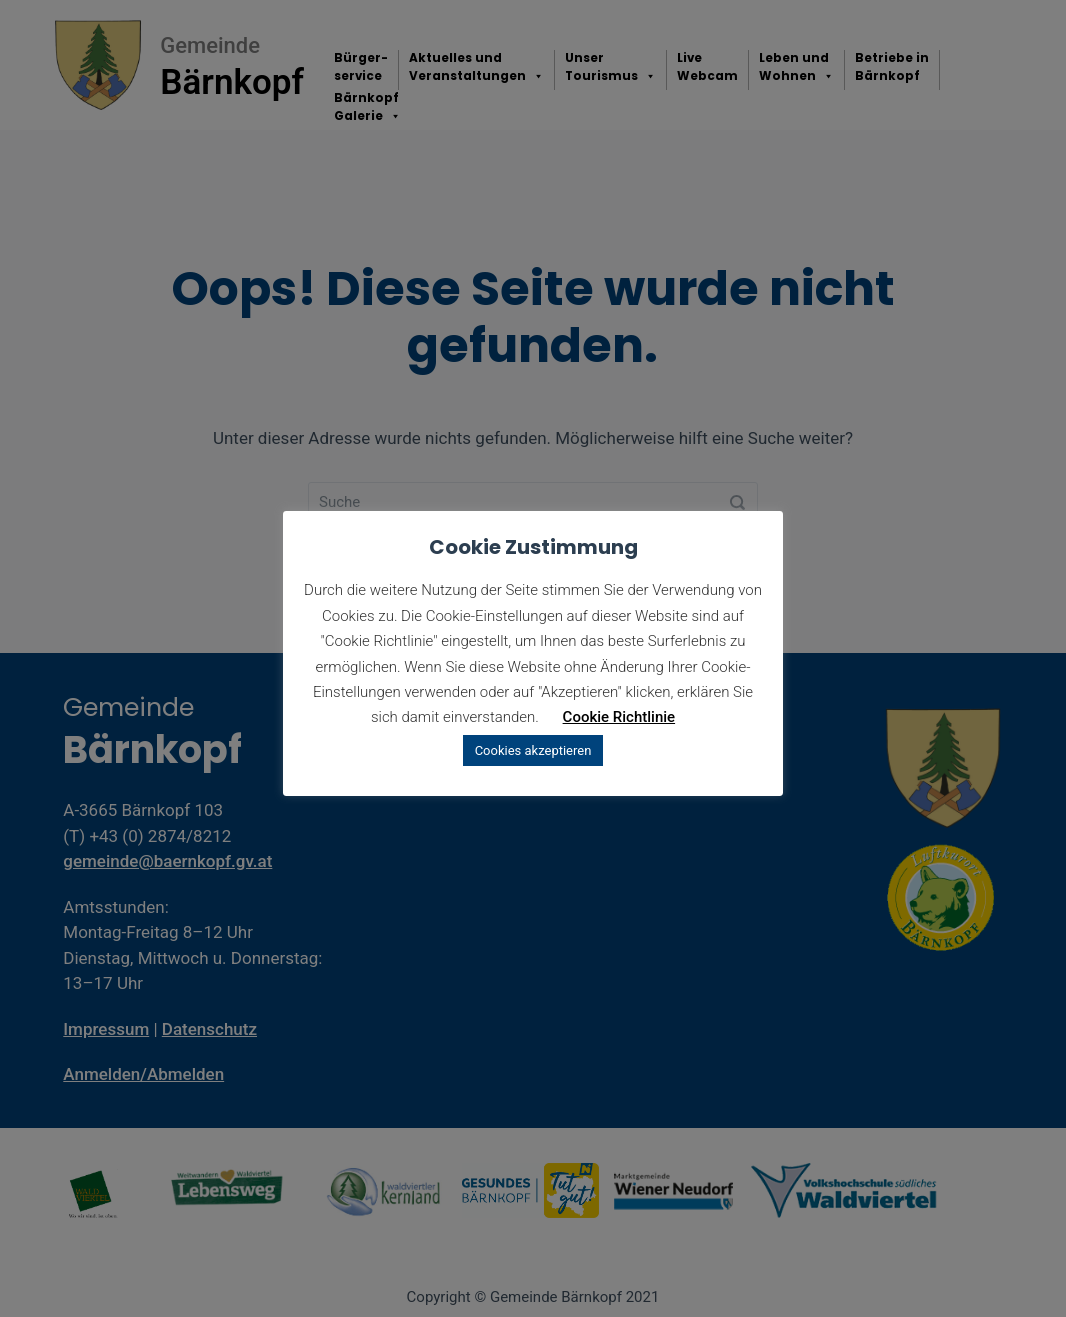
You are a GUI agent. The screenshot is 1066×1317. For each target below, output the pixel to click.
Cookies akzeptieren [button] (533, 750)
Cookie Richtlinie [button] (619, 717)
